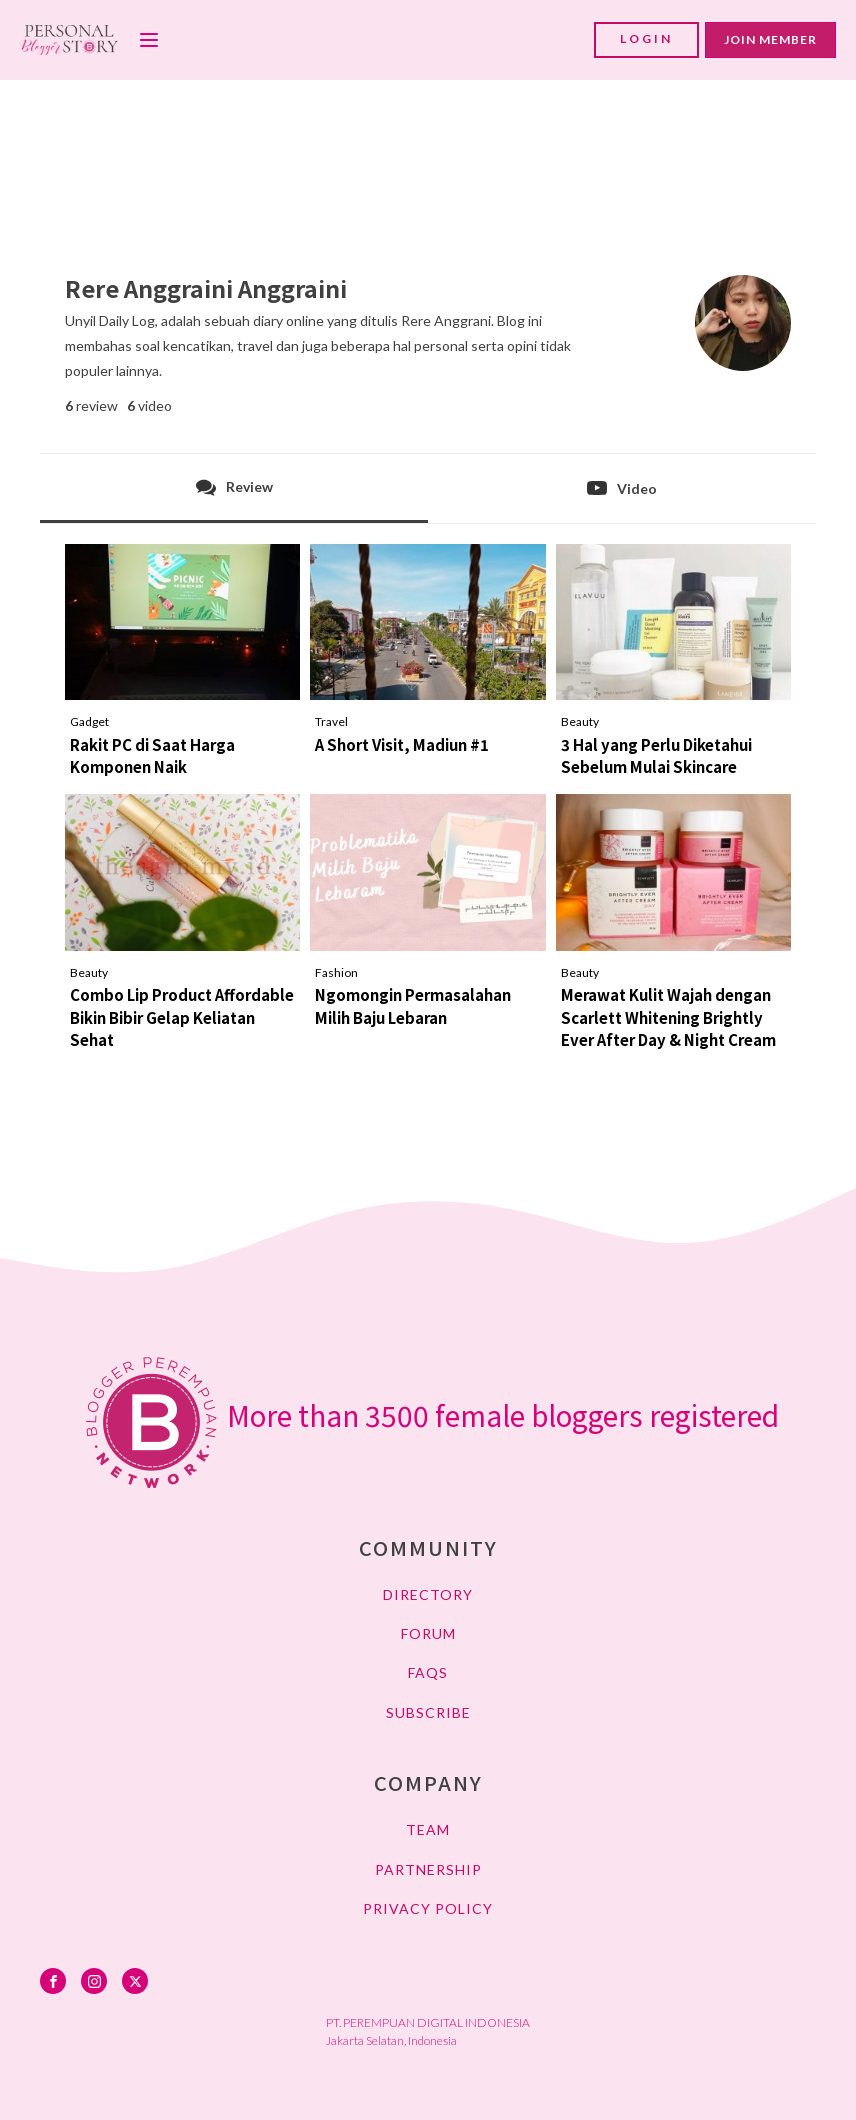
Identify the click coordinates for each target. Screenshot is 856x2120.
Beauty (580, 721)
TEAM (428, 1829)
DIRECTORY (428, 1594)
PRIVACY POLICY (428, 1908)
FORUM (428, 1633)
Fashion (336, 972)
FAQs (428, 1672)
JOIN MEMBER (770, 39)
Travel (331, 721)
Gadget (89, 721)
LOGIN (646, 38)
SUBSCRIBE (428, 1712)
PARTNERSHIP (428, 1869)
